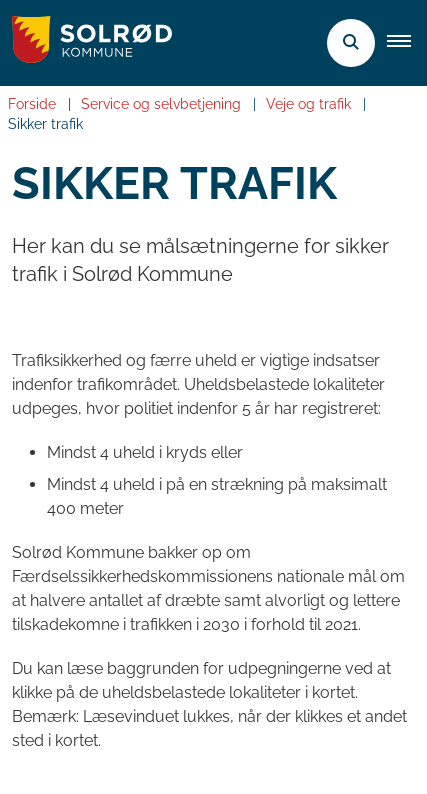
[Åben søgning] (351, 43)
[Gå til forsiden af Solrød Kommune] (86, 43)
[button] (407, 43)
